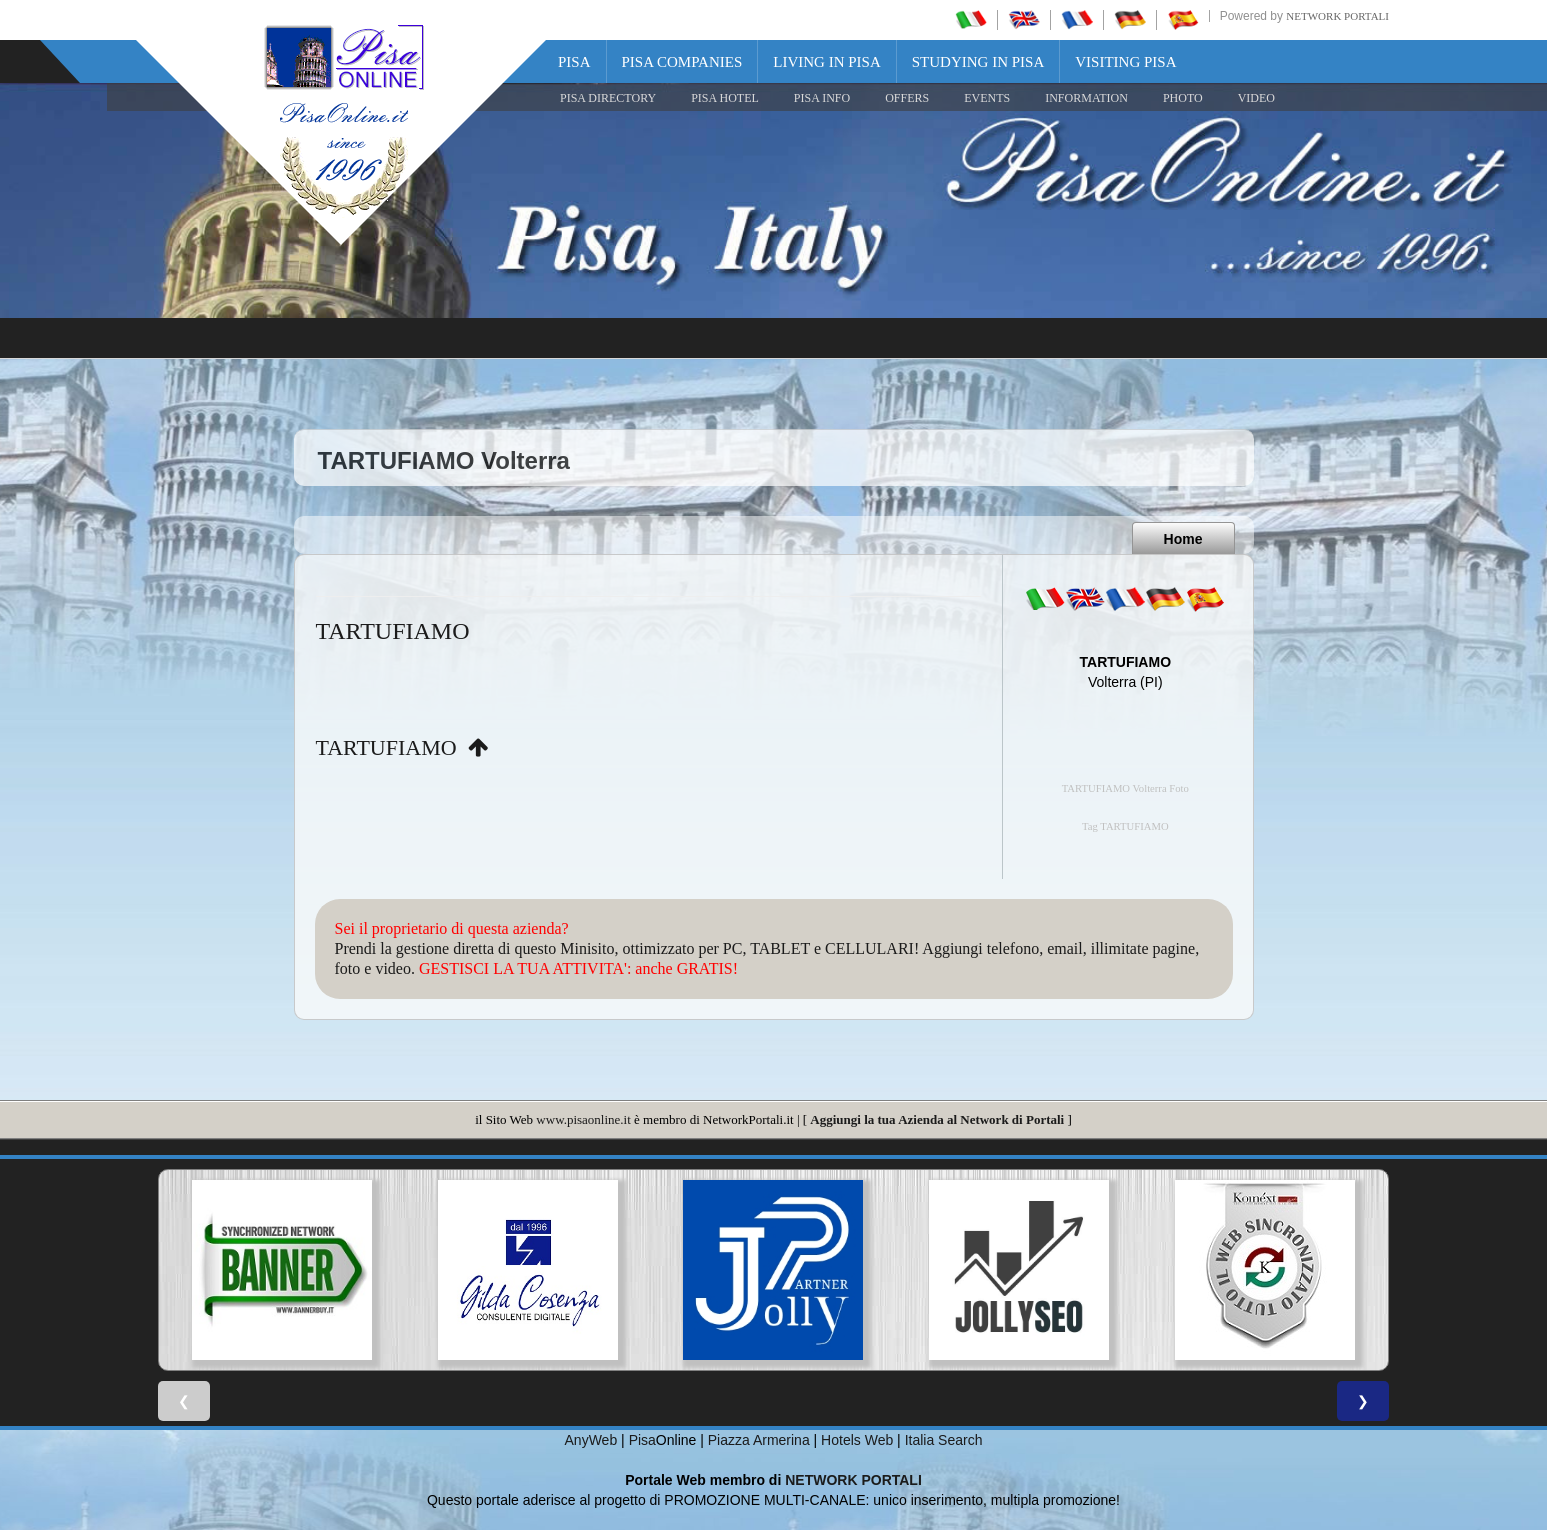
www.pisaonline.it (583, 1119)
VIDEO (1256, 98)
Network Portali (1337, 16)
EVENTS (987, 98)
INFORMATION (1086, 98)
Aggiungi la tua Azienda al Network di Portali (937, 1119)
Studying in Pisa (978, 62)
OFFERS (907, 98)
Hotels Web (857, 1440)
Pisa (574, 62)
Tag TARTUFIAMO (1125, 826)
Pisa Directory (608, 98)
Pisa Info (822, 98)
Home (1183, 539)
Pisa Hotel (725, 98)
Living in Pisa (827, 62)
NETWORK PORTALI (853, 1480)
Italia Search (944, 1440)
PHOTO (1183, 98)
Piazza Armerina (759, 1440)
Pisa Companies (682, 62)
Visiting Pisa (1125, 62)
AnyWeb (591, 1440)
